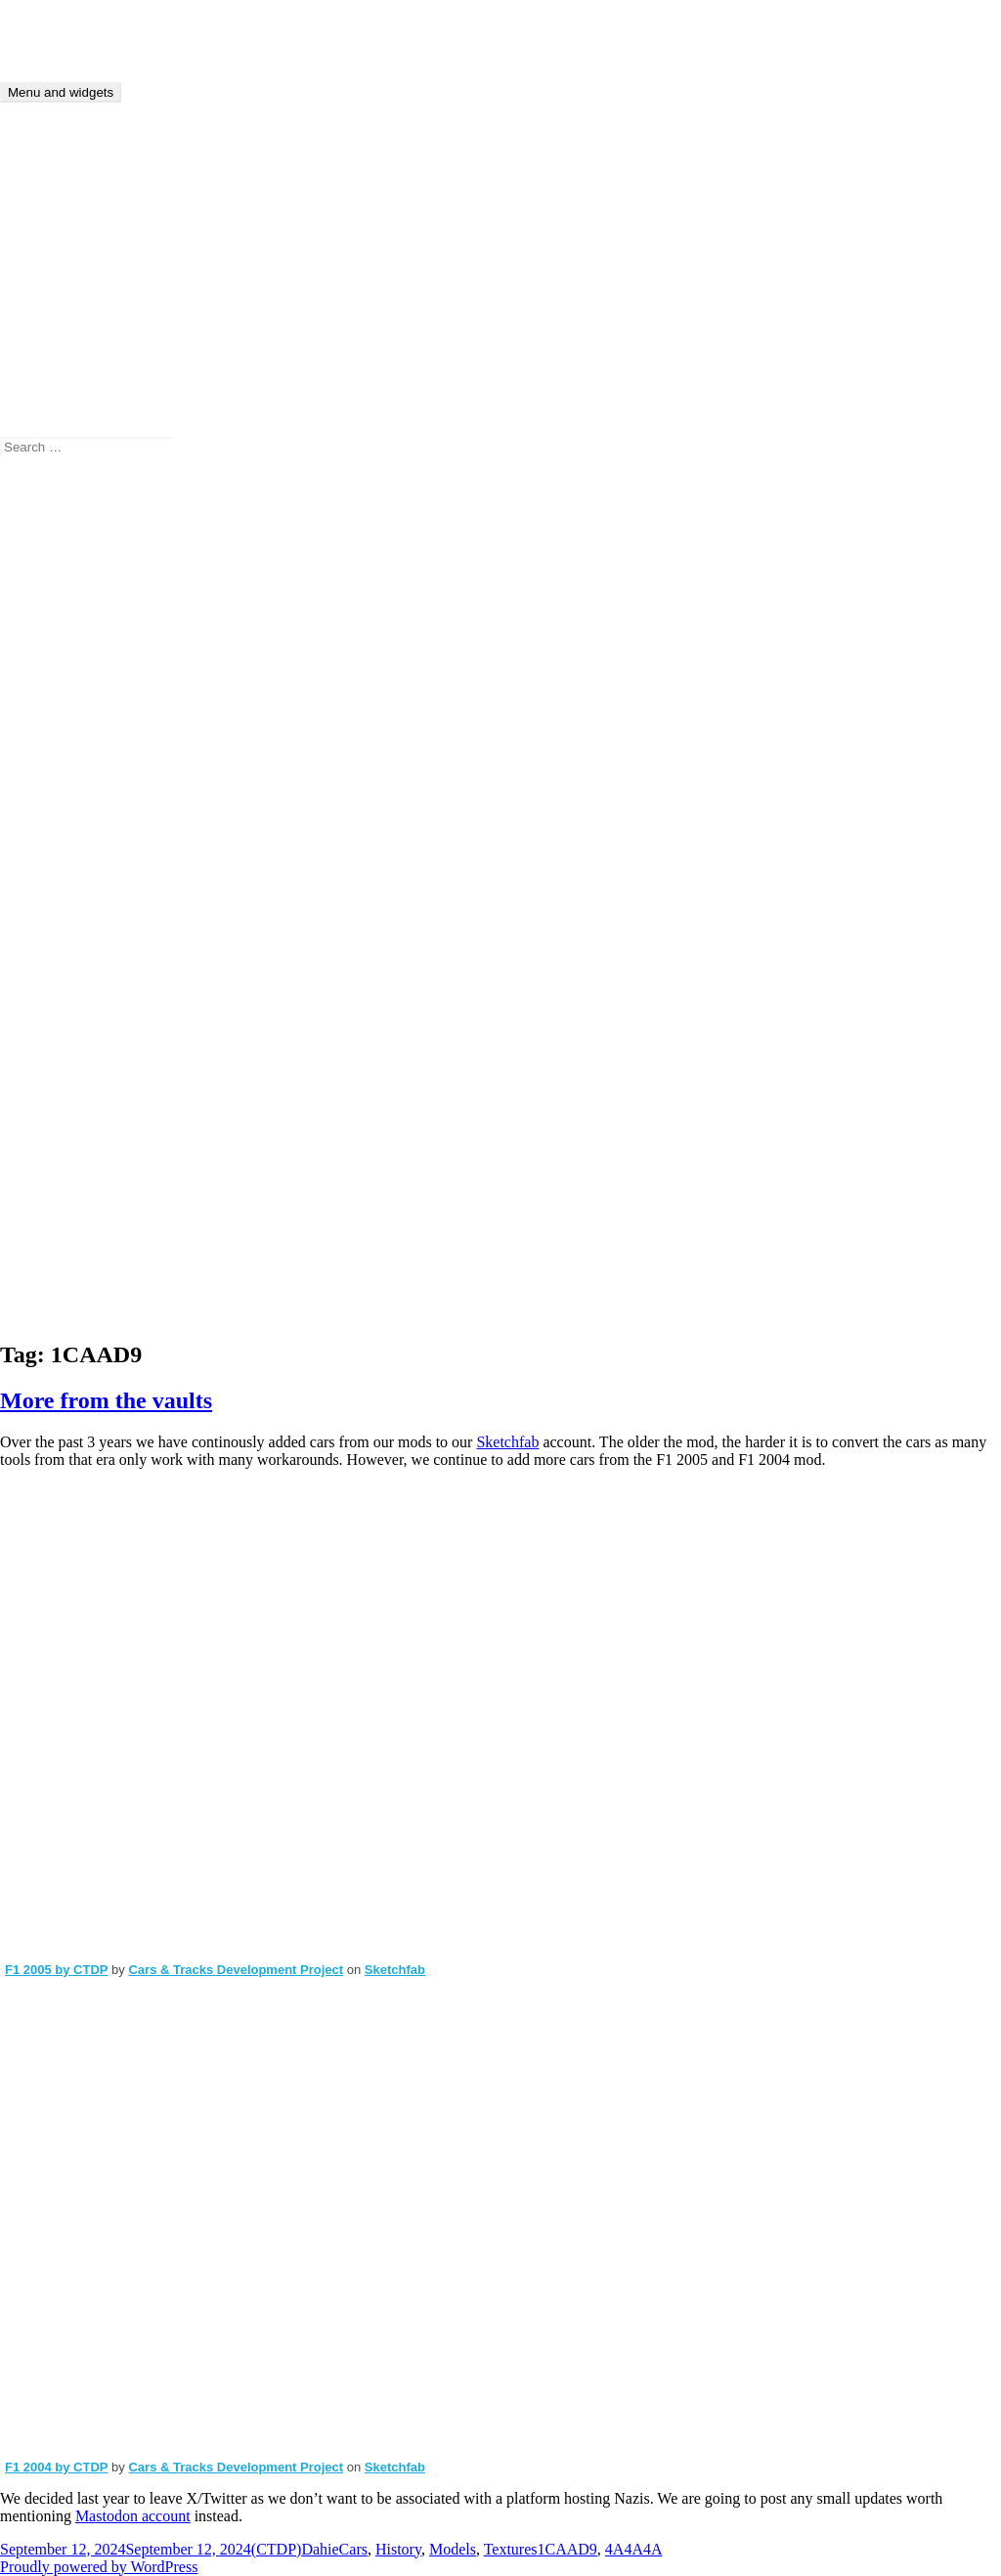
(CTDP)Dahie (83, 548)
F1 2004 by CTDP (57, 2467)
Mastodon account (133, 2516)
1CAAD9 (566, 2549)
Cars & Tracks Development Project (235, 1969)
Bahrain (64, 737)
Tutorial (64, 1124)
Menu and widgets (60, 92)
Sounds (62, 1054)
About (58, 328)
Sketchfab (507, 1442)
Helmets (65, 878)
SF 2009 (65, 1018)
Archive (64, 345)
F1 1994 (65, 825)
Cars (53, 790)
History (62, 895)
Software (67, 1036)
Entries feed (76, 1277)
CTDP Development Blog (81, 24)
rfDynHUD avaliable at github (229, 531)
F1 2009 (65, 860)
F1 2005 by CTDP (57, 1969)
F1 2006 (65, 843)
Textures (66, 1089)
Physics (63, 948)
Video (57, 1159)
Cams (56, 772)
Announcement (87, 684)
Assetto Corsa (82, 719)
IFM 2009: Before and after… (245, 584)
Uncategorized (84, 1142)
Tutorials (67, 363)
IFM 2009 (70, 913)
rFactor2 (65, 966)
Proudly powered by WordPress (98, 2566)
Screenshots (76, 1001)
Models (62, 931)
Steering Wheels (90, 1071)
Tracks (60, 1106)
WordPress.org (85, 1313)
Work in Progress (93, 1177)
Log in (59, 1260)
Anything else (82, 702)
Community (76, 807)
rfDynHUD (74, 983)
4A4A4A (634, 2549)
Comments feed (88, 1295)
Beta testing (76, 755)
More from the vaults (106, 1400)
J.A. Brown (74, 531)
